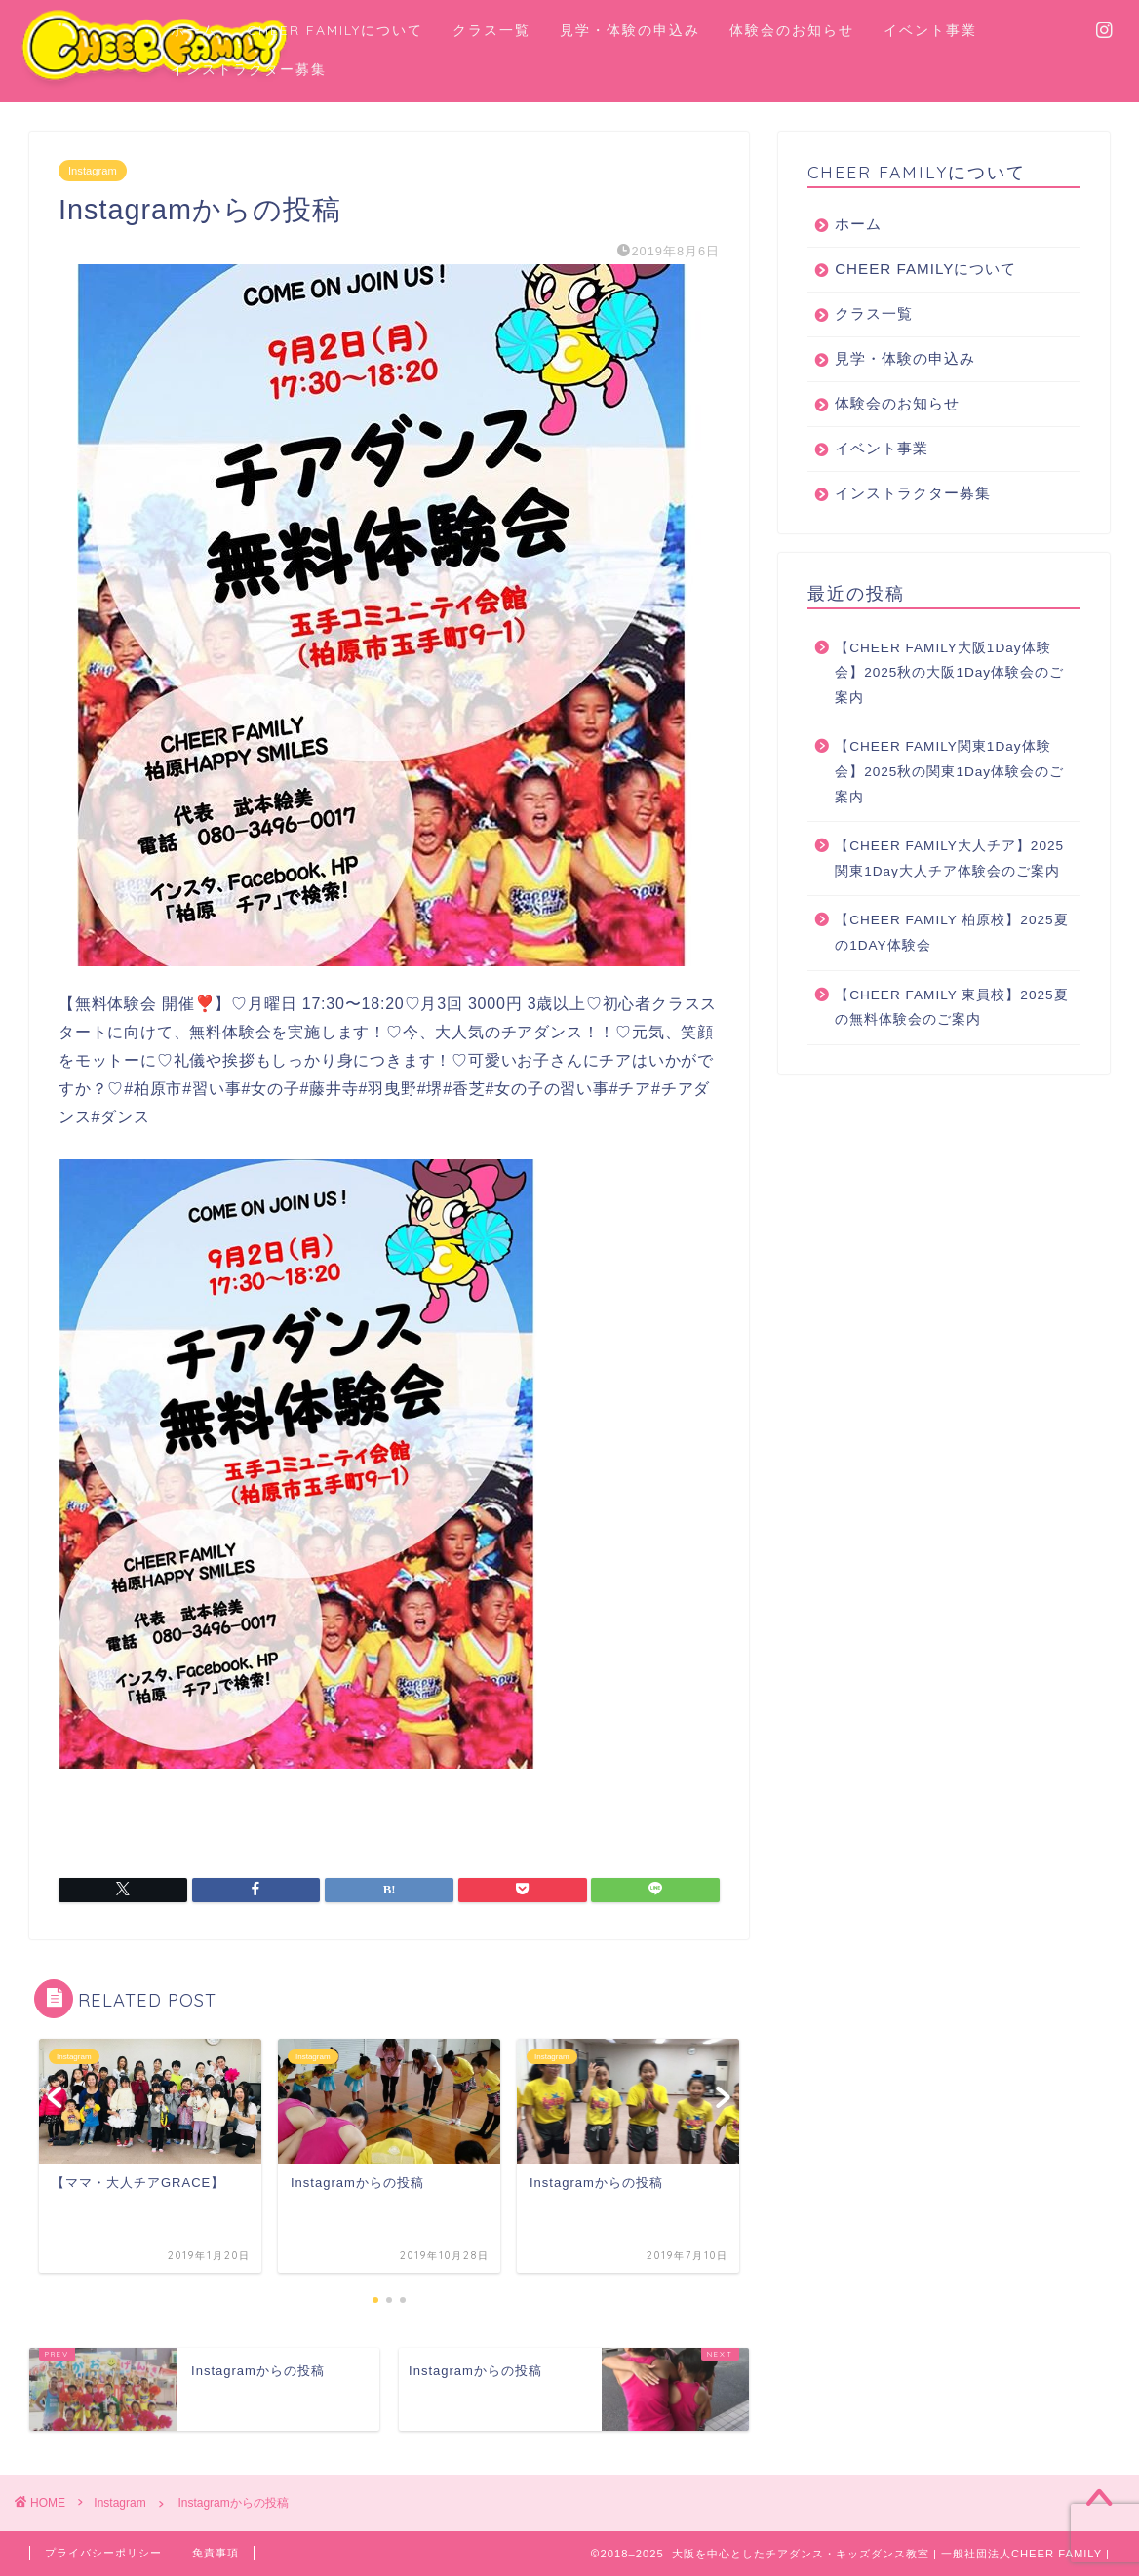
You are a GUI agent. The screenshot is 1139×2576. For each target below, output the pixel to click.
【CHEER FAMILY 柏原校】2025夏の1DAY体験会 (951, 933)
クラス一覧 (491, 30)
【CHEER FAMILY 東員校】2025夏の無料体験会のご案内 (951, 1008)
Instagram (92, 170)
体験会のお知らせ (791, 30)
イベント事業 (930, 30)
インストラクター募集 (249, 69)
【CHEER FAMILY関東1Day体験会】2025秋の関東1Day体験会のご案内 (949, 771)
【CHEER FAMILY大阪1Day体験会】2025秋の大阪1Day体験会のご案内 (949, 673)
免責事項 (215, 2552)
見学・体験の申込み (630, 30)
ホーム (194, 30)
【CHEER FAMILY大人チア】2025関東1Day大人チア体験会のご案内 (949, 858)
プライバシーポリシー (103, 2552)
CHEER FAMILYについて (335, 30)
